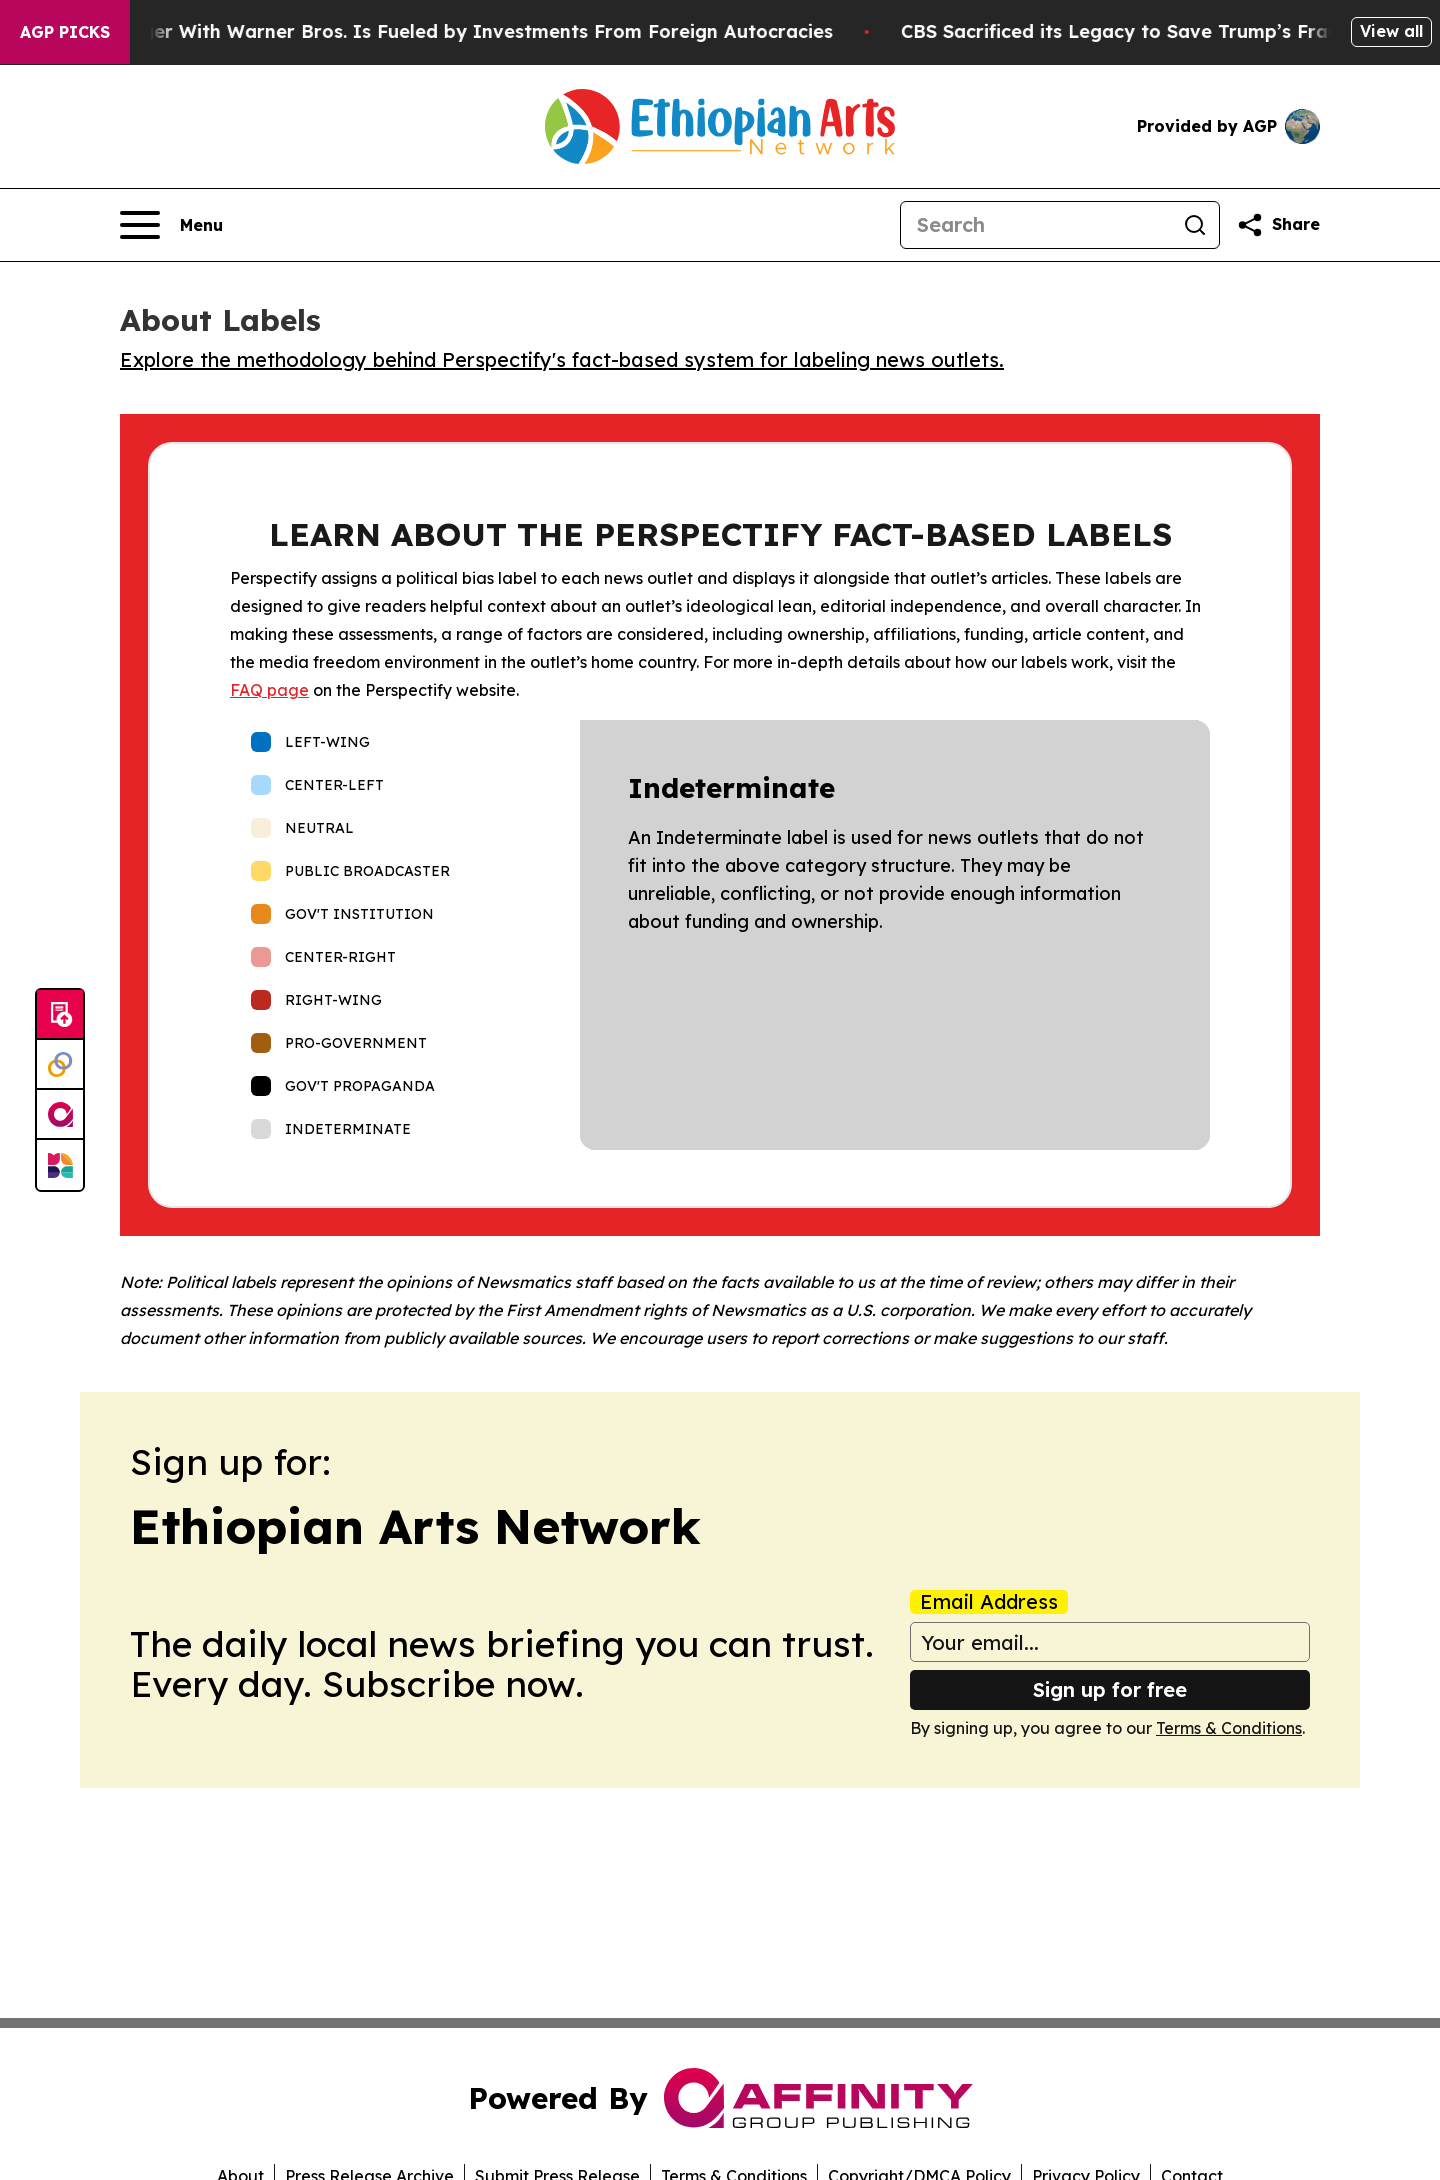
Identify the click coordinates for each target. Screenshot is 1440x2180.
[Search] (1036, 225)
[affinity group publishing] (60, 1115)
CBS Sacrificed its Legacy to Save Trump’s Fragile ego (1184, 31)
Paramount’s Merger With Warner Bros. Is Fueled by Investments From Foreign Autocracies (441, 31)
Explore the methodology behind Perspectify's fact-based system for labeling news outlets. (562, 359)
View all (1391, 31)
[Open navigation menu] (171, 225)
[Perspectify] (60, 1065)
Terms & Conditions (1229, 1728)
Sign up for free (1110, 1689)
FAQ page (269, 690)
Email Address (989, 1602)
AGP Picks (65, 32)
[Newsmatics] (60, 1165)
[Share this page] (1278, 225)
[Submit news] (60, 1015)
